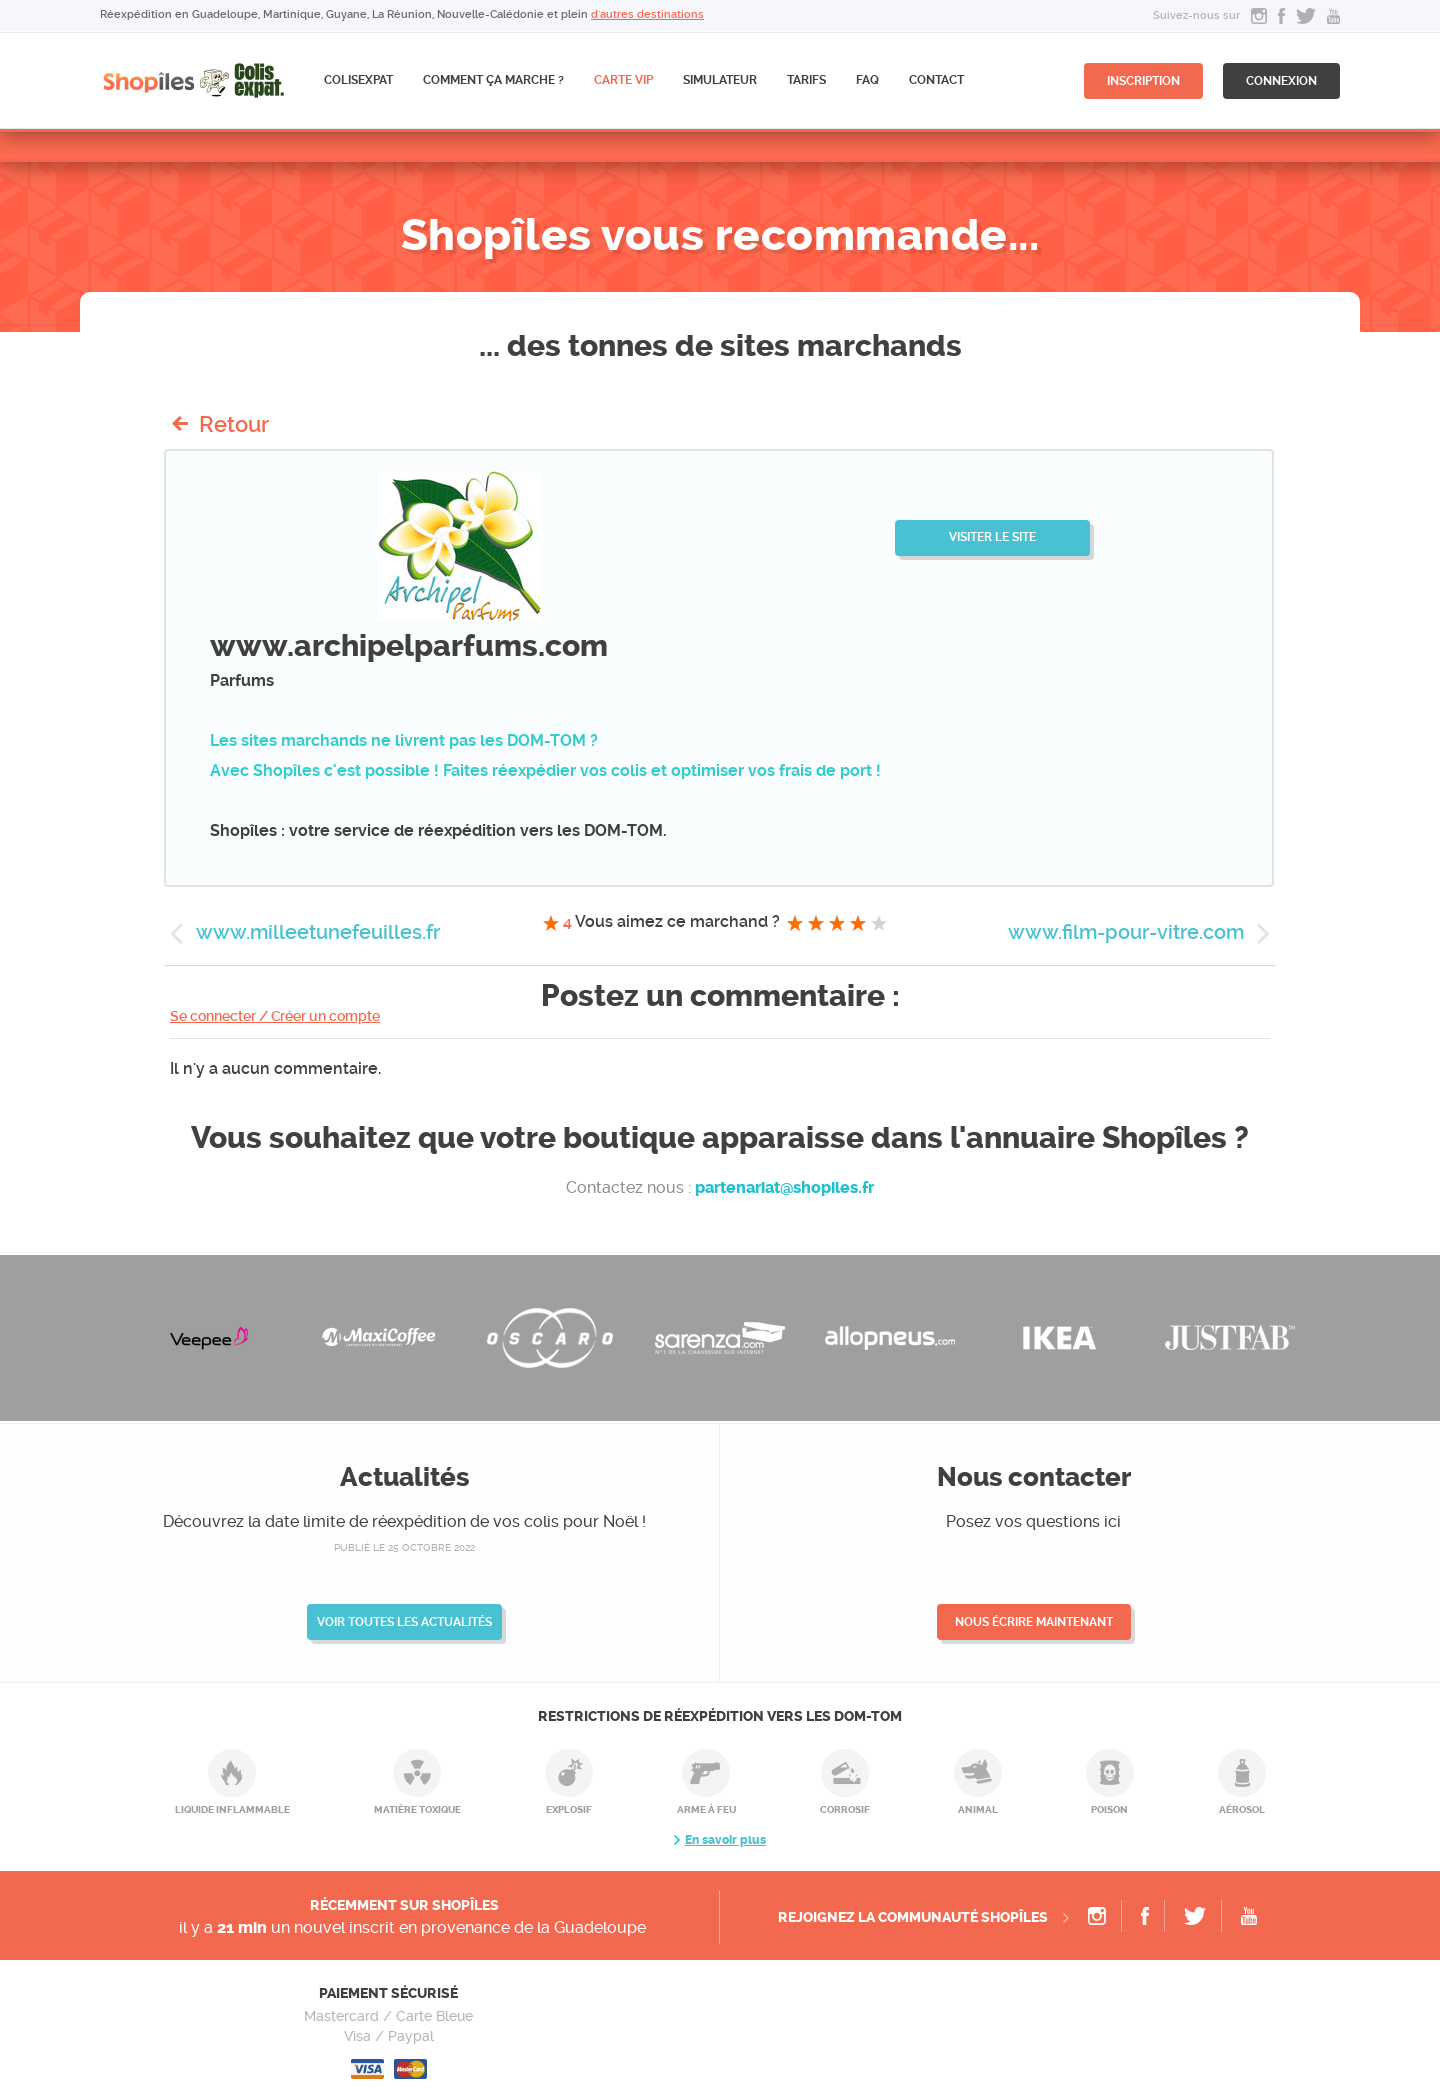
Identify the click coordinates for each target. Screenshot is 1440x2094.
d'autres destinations (647, 14)
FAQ (867, 80)
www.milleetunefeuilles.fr (318, 932)
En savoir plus (725, 1840)
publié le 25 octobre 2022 (404, 1547)
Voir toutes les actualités (404, 1622)
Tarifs (806, 80)
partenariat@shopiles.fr (784, 1187)
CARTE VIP (623, 80)
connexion (1281, 81)
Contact (936, 80)
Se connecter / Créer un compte (275, 1016)
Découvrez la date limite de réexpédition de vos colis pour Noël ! (404, 1521)
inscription (1143, 81)
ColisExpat (358, 80)
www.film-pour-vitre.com (1126, 932)
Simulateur (720, 80)
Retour (234, 424)
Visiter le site (992, 537)
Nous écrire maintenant (1034, 1622)
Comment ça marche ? (493, 80)
